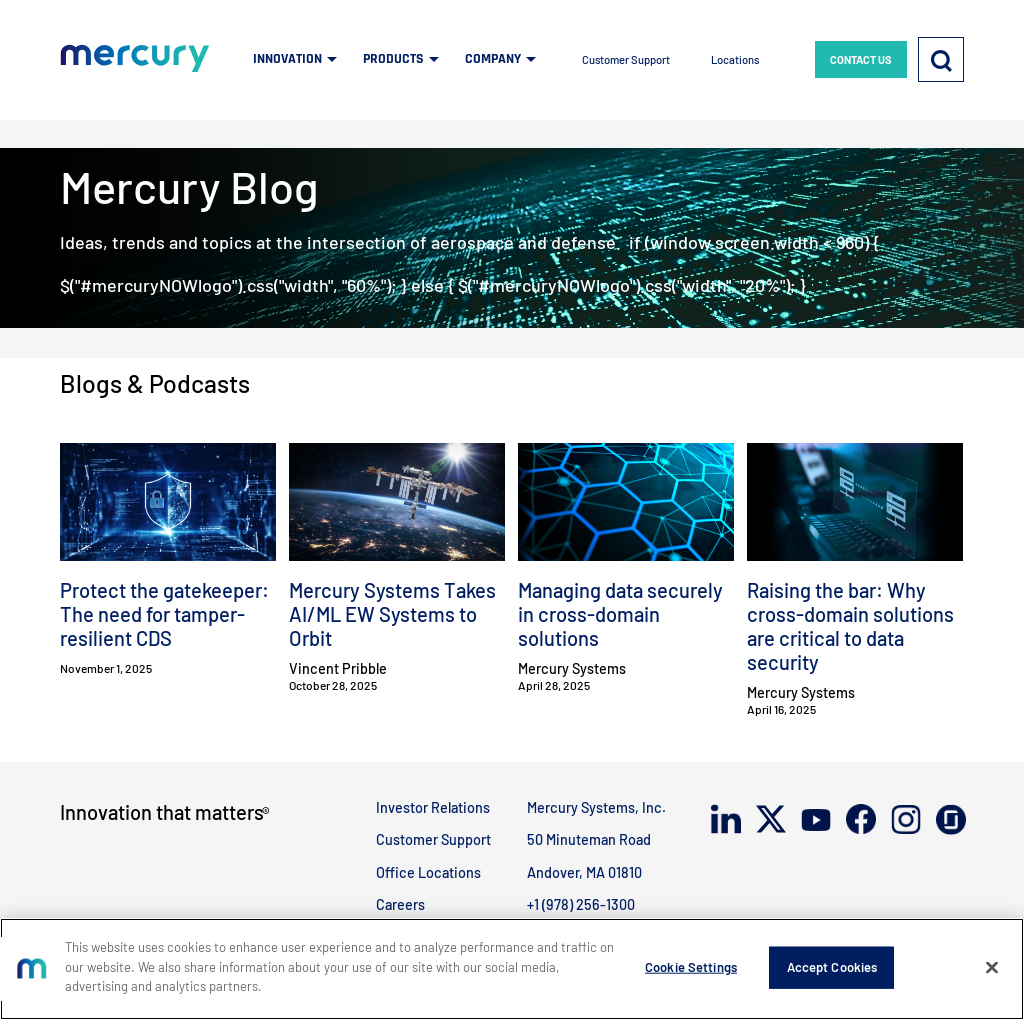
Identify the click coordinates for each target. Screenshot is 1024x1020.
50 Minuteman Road (589, 839)
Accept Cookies (832, 967)
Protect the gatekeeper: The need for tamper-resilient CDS (164, 614)
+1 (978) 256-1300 (581, 904)
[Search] (941, 59)
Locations (735, 59)
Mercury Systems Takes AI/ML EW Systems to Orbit (392, 614)
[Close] (992, 968)
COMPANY (493, 59)
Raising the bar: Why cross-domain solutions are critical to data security (850, 626)
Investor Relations (433, 807)
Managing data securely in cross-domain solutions (620, 614)
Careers (400, 904)
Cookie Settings (691, 967)
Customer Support (626, 59)
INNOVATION (287, 59)
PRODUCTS (393, 59)
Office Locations (428, 872)
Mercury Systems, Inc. (596, 807)
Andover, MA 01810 (584, 872)
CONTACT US (861, 59)
